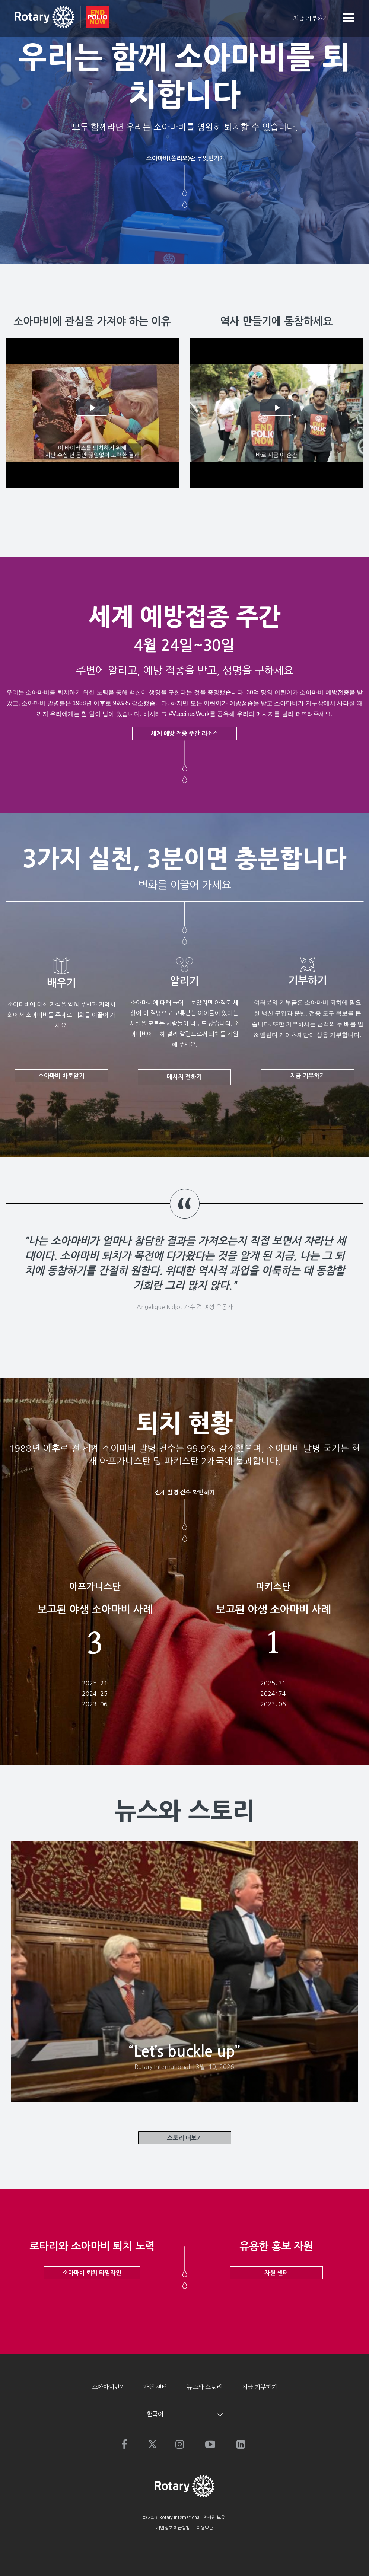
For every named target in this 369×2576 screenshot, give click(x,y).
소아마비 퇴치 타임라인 (92, 2273)
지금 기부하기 (310, 19)
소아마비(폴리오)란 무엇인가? (184, 159)
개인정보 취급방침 (173, 2528)
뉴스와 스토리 (204, 2387)
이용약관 (205, 2528)
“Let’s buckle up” (184, 2051)
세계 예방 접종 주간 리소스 (184, 733)
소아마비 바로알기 (61, 1076)
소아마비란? (107, 2387)
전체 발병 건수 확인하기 (185, 1492)
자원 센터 (276, 2273)
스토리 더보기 (184, 2138)
